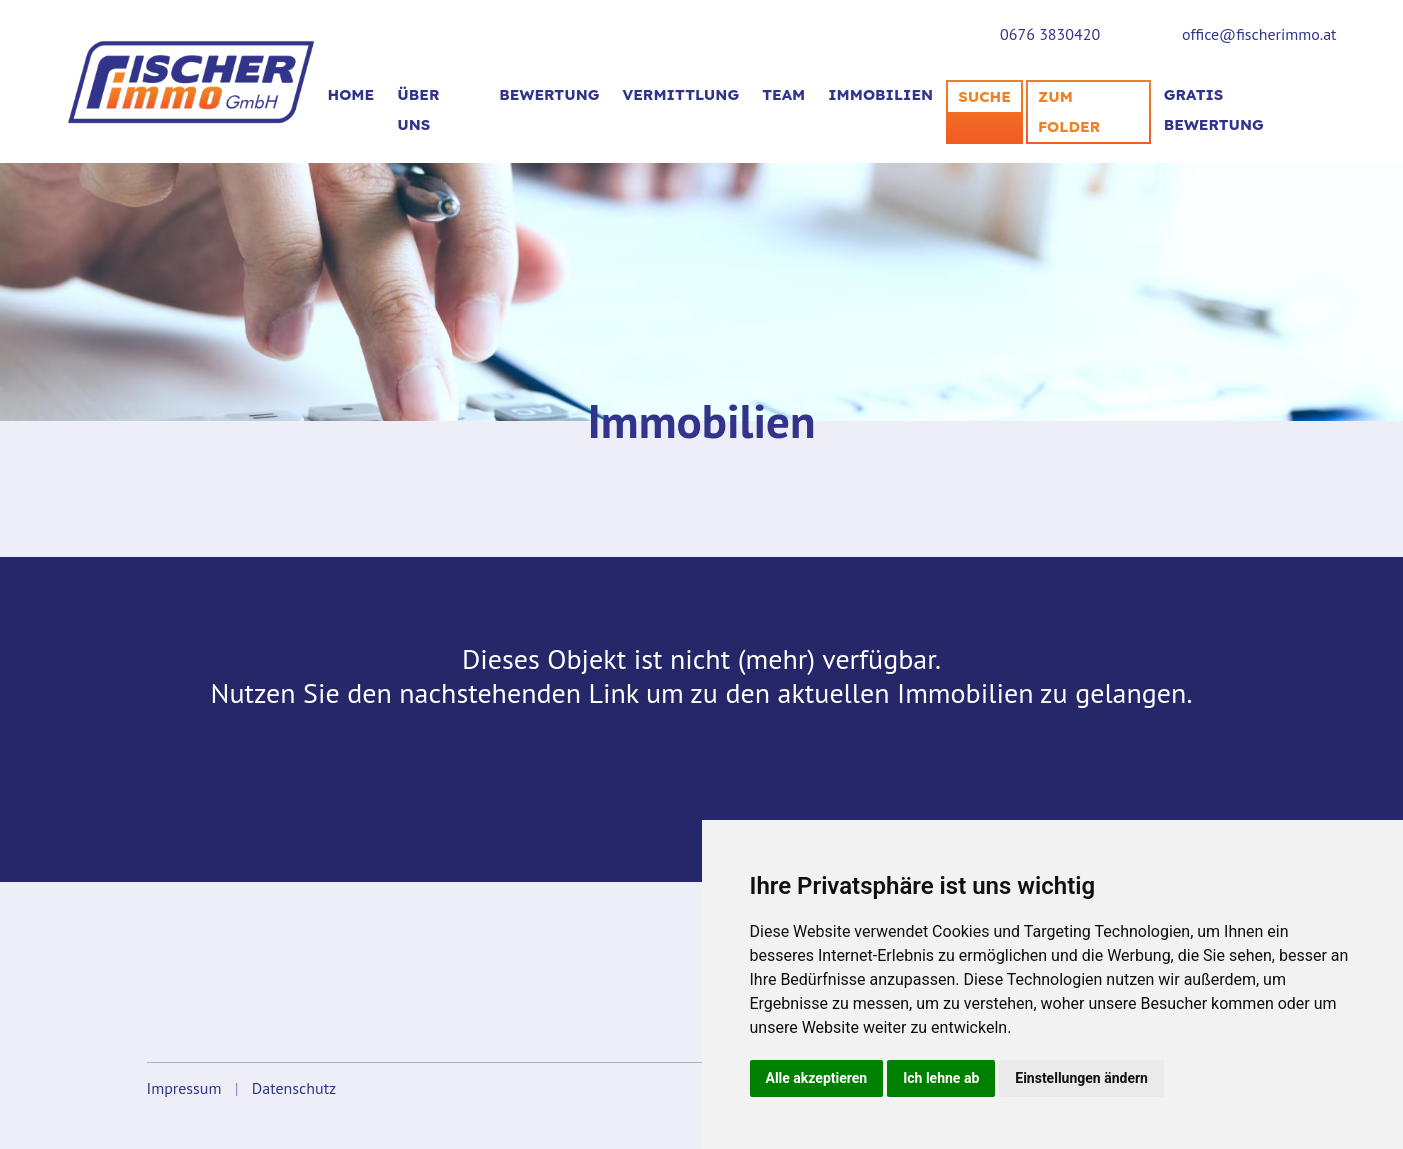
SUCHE (984, 96)
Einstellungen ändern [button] (1081, 1078)
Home (351, 94)
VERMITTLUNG (681, 94)
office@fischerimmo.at (1259, 34)
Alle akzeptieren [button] (817, 1078)
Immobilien (880, 94)
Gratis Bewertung (1214, 109)
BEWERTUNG (549, 94)
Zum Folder (1069, 111)
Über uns (418, 109)
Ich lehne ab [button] (941, 1078)
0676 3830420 (1050, 34)
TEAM (783, 94)
